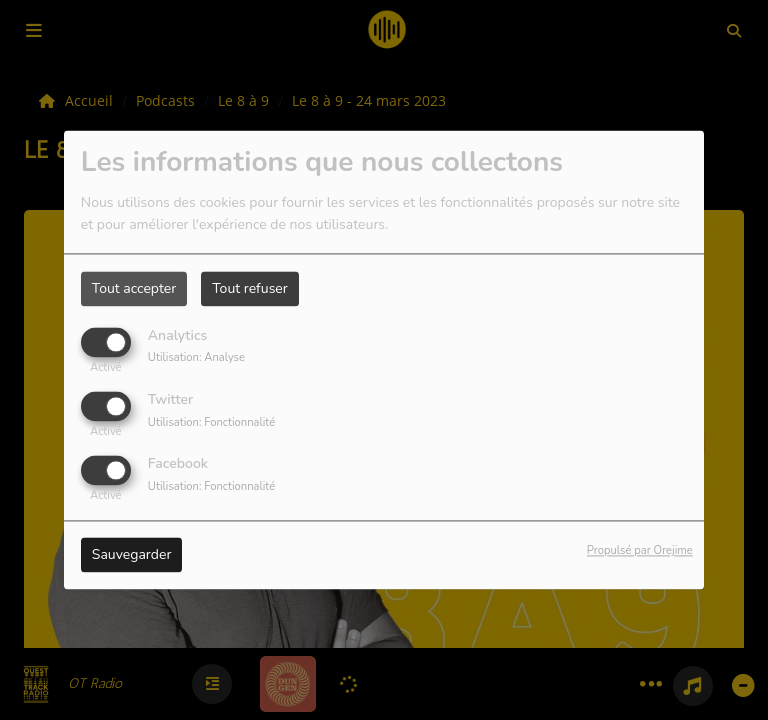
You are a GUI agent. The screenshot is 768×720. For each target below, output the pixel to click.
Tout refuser (250, 288)
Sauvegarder (132, 555)
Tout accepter (134, 288)
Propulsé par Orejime (640, 551)
